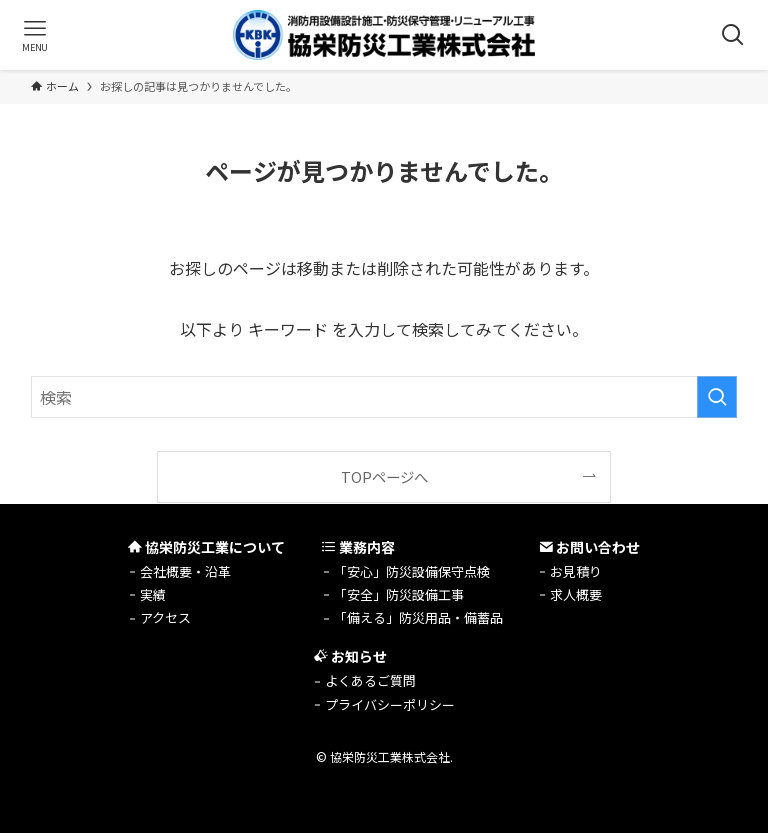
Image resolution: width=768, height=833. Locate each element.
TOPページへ (384, 476)
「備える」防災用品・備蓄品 (418, 617)
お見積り (576, 571)
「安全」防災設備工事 (399, 594)
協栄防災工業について (206, 547)
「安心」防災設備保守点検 (412, 571)
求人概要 (576, 594)
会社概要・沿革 (185, 571)
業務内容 (358, 547)
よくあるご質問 (370, 680)
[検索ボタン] (733, 35)
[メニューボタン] (35, 35)
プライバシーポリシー (390, 704)
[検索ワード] (384, 397)
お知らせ (350, 656)
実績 (153, 594)
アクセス (165, 617)
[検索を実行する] (717, 397)
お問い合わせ (589, 547)
